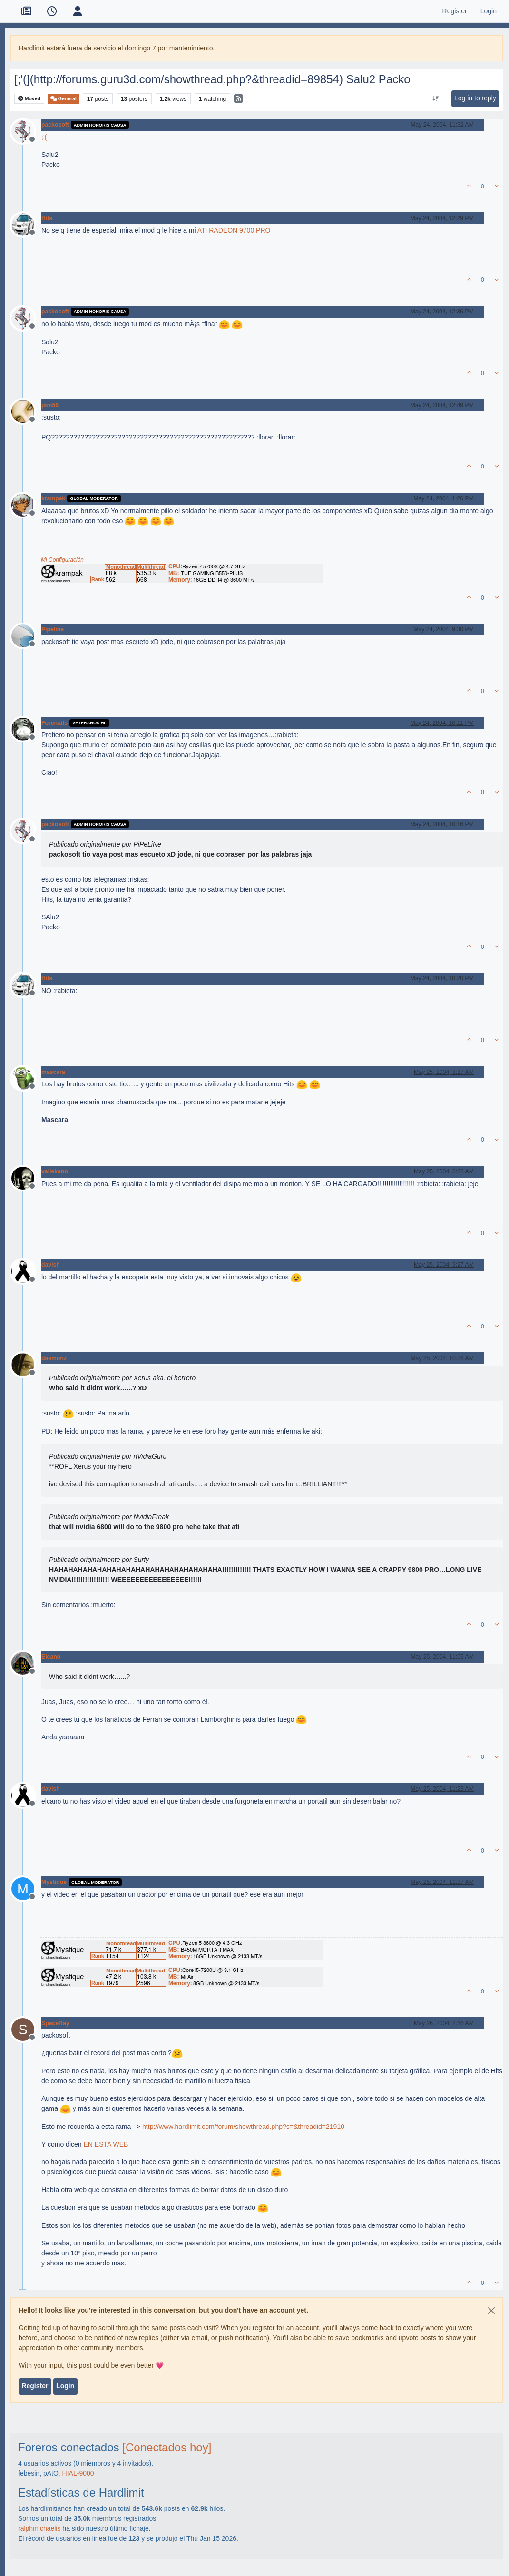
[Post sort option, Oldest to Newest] (435, 98)
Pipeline (52, 629)
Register (34, 2386)
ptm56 (50, 405)
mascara (53, 1072)
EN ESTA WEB (105, 2144)
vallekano (54, 1171)
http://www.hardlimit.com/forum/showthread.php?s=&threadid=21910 (243, 2126)
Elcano (50, 1656)
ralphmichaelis (39, 2528)
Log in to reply (475, 98)
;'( (44, 137)
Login (65, 2386)
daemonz (54, 1358)
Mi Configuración (62, 559)
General (63, 99)
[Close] (491, 2310)
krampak (53, 498)
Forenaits (54, 723)
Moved (29, 99)
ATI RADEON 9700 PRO (234, 230)
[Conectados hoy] (166, 2447)
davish (50, 1264)
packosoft (55, 124)
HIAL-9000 (78, 2473)
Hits (46, 218)
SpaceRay (55, 2023)
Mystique (54, 1882)
